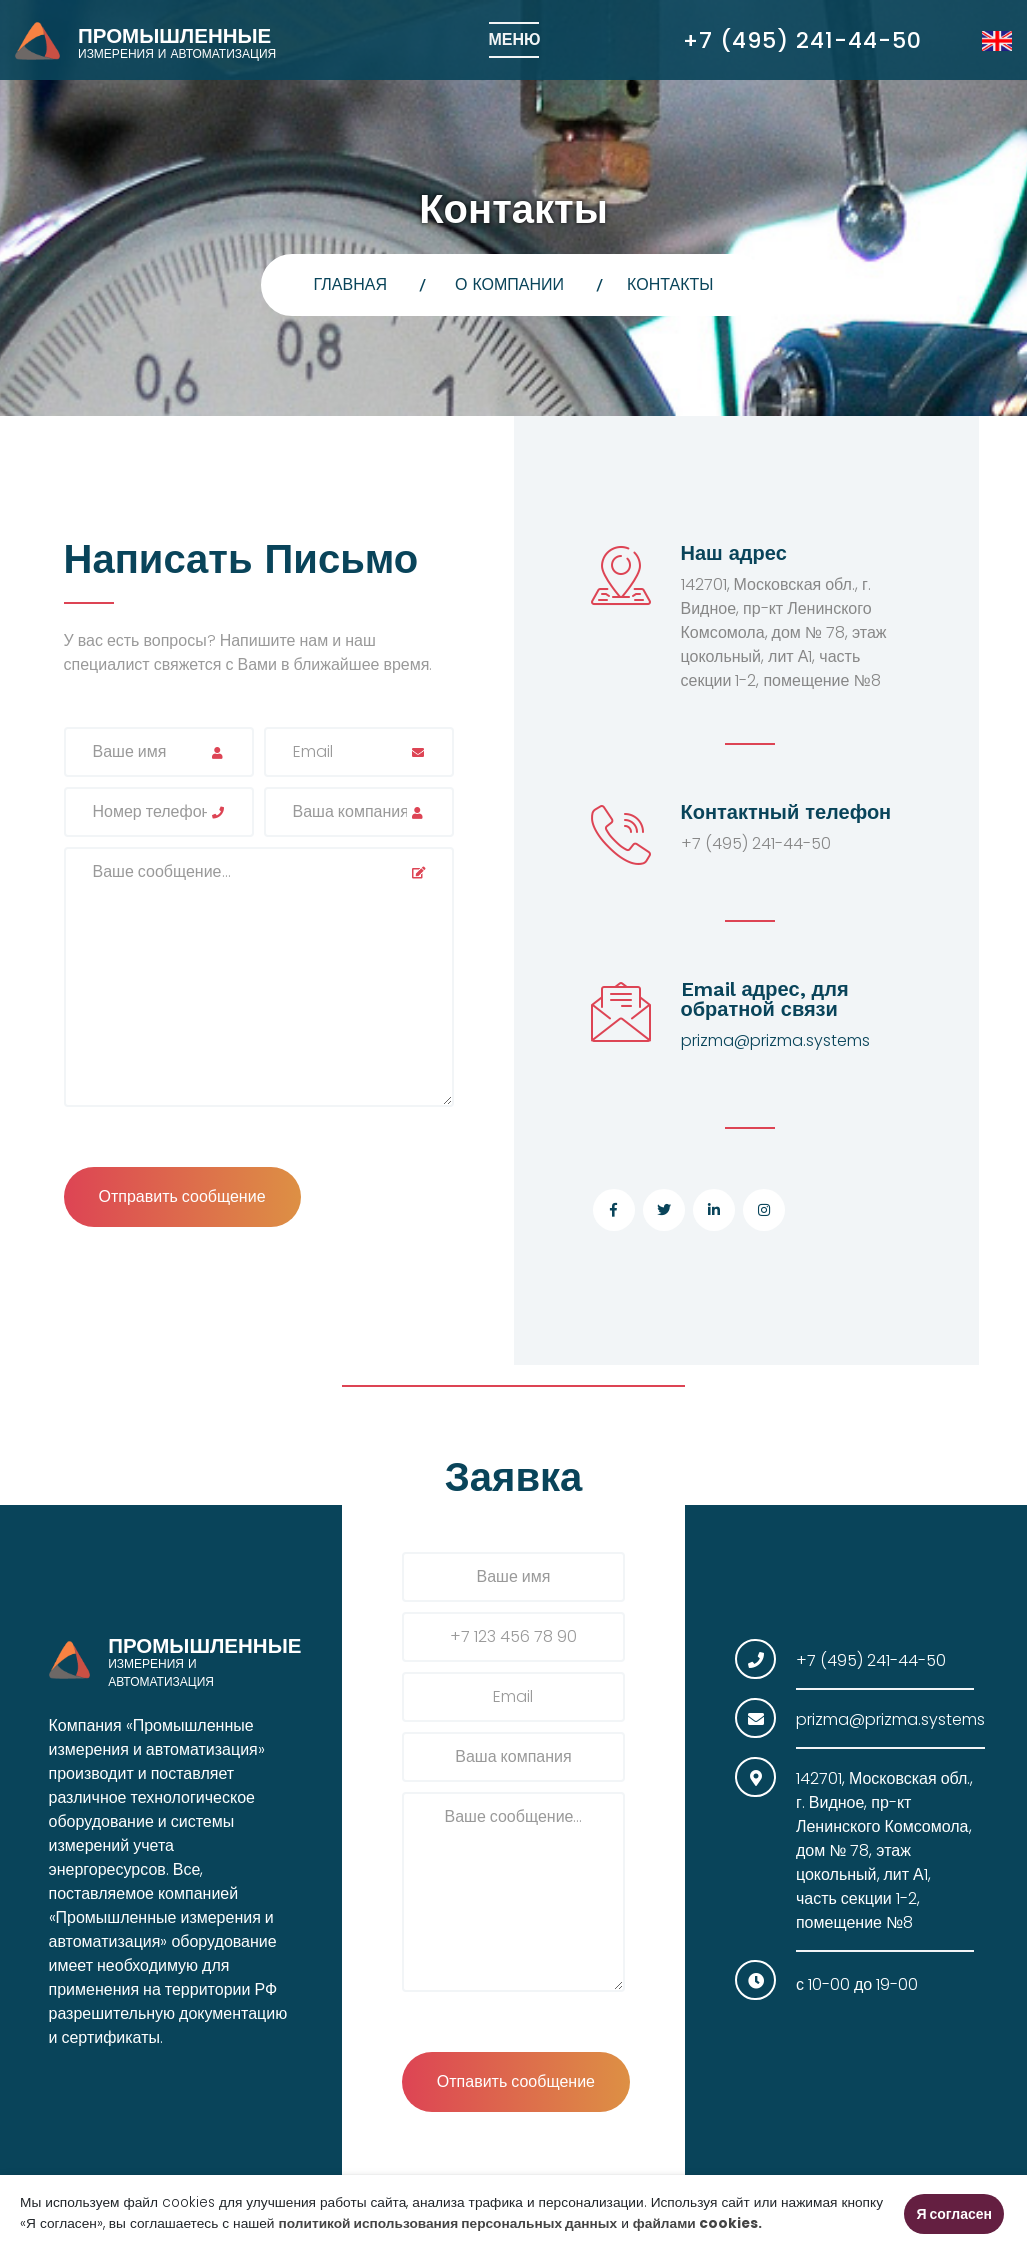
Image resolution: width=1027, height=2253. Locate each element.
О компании (509, 284)
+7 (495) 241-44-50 (802, 40)
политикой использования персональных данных (448, 2223)
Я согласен (954, 2214)
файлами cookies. (697, 2223)
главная (350, 284)
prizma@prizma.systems (775, 1040)
